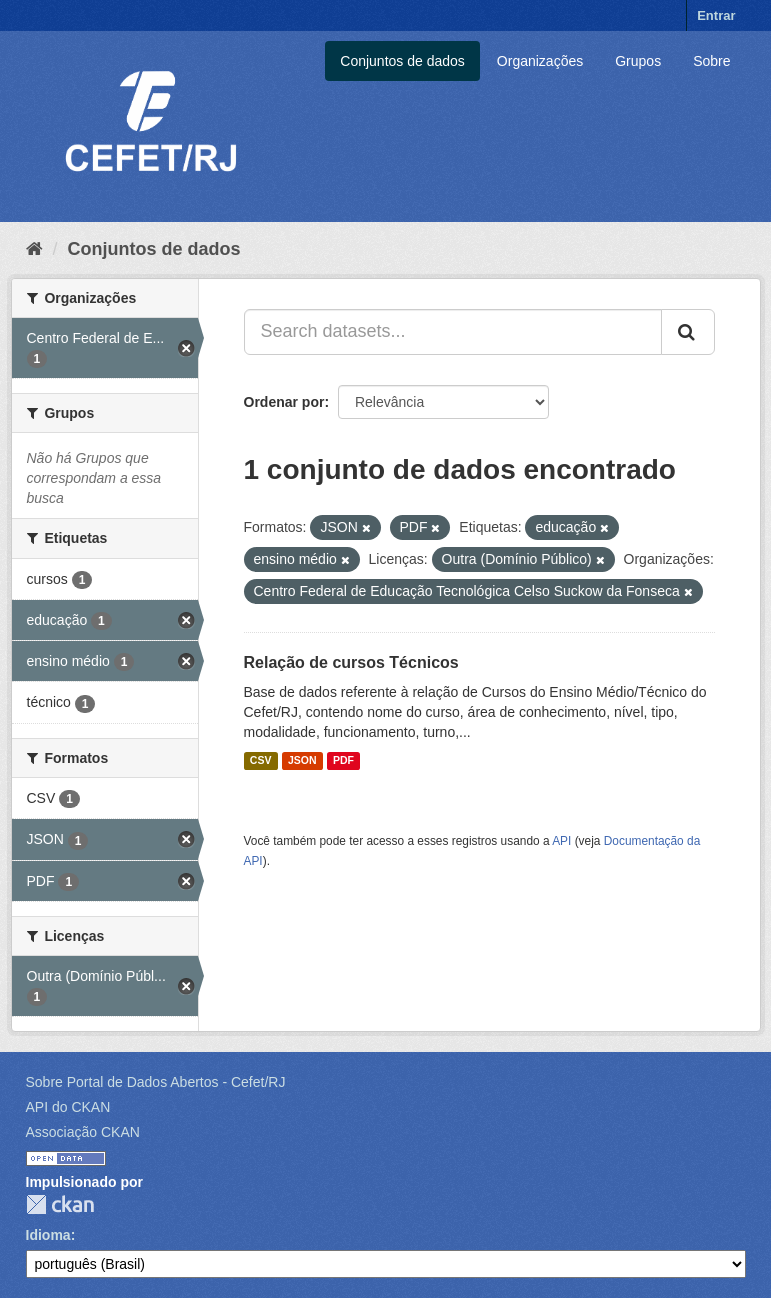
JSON (302, 761)
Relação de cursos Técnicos (351, 662)
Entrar (716, 15)
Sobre (711, 61)
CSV (261, 761)
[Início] (34, 249)
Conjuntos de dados (402, 61)
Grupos (638, 61)
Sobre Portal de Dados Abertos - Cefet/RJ (156, 1082)
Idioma (48, 1235)
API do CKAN (68, 1107)
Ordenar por (284, 402)
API (561, 841)
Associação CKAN (83, 1132)
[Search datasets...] (453, 332)
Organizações (540, 61)
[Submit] (688, 332)
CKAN (60, 1204)
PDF (343, 761)
